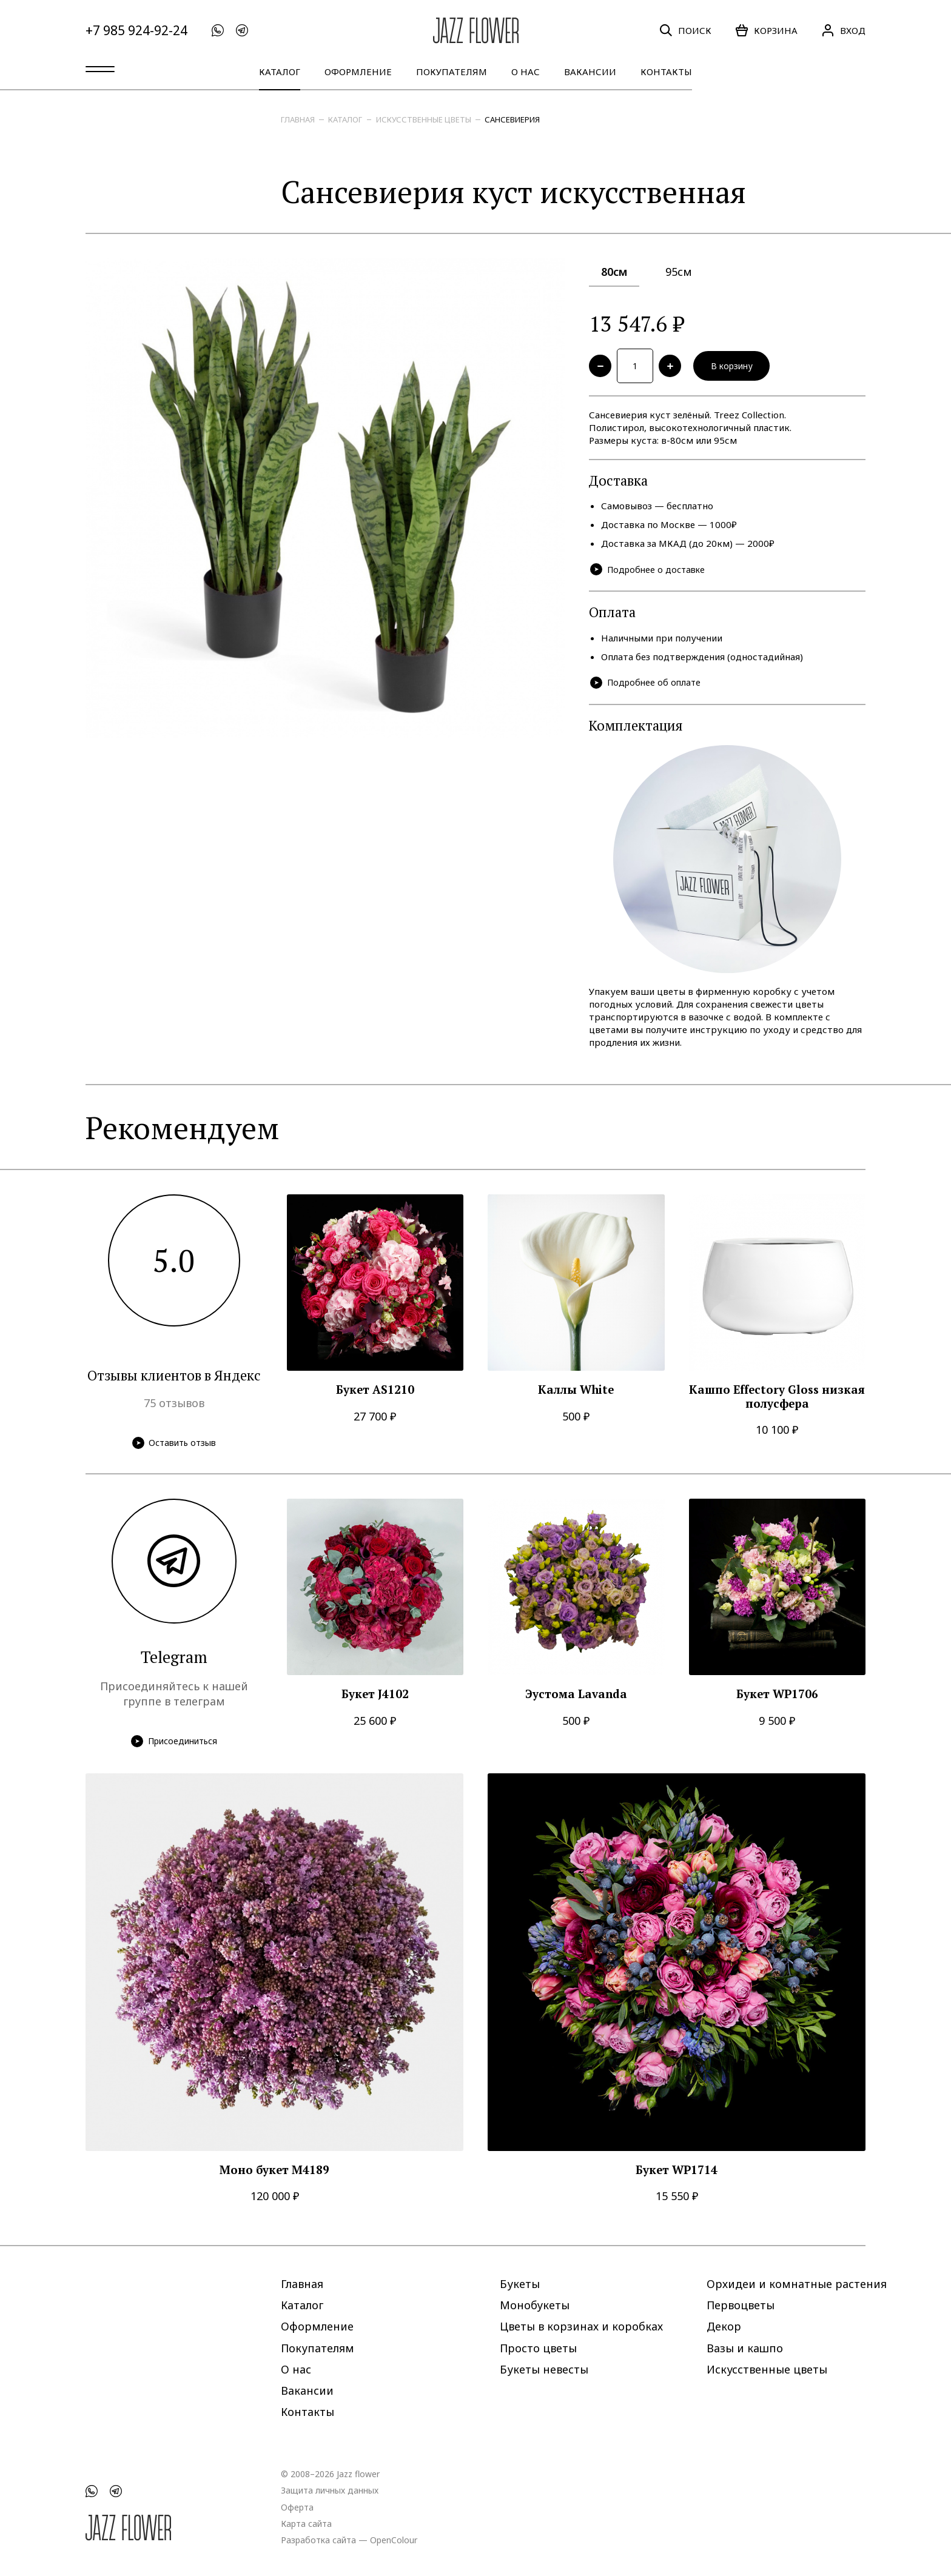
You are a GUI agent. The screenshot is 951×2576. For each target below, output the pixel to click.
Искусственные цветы (423, 119)
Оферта (297, 2506)
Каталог (279, 71)
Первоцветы (741, 2305)
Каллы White (576, 1394)
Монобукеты (535, 2305)
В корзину (739, 367)
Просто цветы (538, 2347)
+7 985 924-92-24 (136, 30)
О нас (525, 71)
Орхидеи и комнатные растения (797, 2284)
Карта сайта (306, 2523)
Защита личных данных (329, 2490)
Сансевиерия (512, 119)
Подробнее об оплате (647, 686)
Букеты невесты (544, 2368)
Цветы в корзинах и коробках (581, 2326)
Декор (724, 2326)
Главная (298, 119)
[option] (325, 498)
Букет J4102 (375, 1698)
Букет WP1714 (676, 2174)
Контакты (666, 71)
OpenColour (393, 2539)
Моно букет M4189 (274, 2174)
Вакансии (590, 71)
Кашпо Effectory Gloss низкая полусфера (777, 1400)
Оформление (358, 71)
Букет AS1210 (375, 1394)
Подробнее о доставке (650, 573)
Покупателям (451, 71)
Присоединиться (174, 1745)
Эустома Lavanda (576, 1698)
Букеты (520, 2284)
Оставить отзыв (174, 1446)
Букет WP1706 (777, 1698)
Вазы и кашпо (745, 2347)
